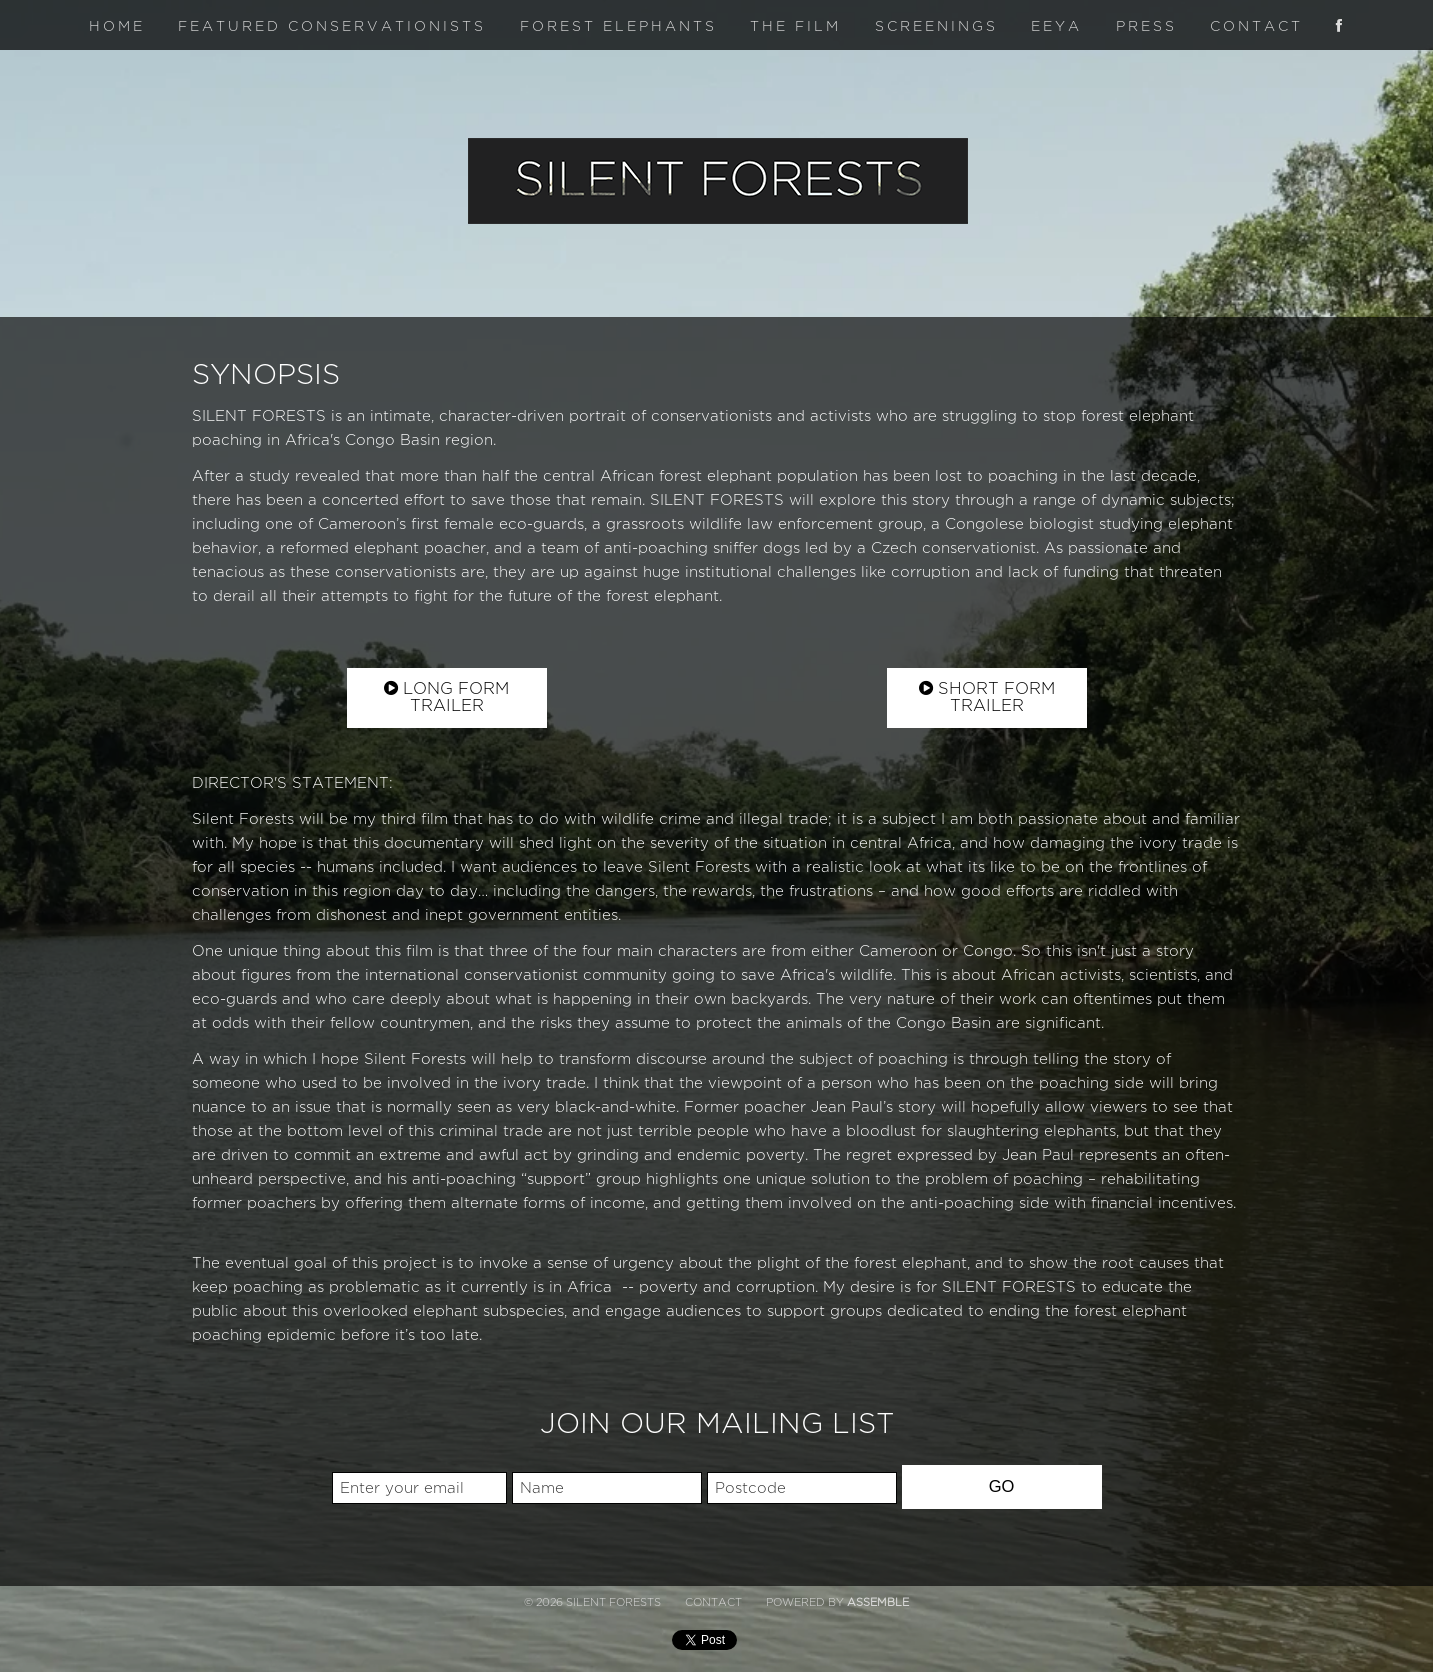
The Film (795, 26)
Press (1146, 26)
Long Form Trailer (446, 697)
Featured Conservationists (332, 26)
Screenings (936, 26)
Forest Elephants (618, 26)
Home (117, 26)
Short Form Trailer (987, 697)
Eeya (1056, 26)
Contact (1256, 26)
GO (1002, 1486)
